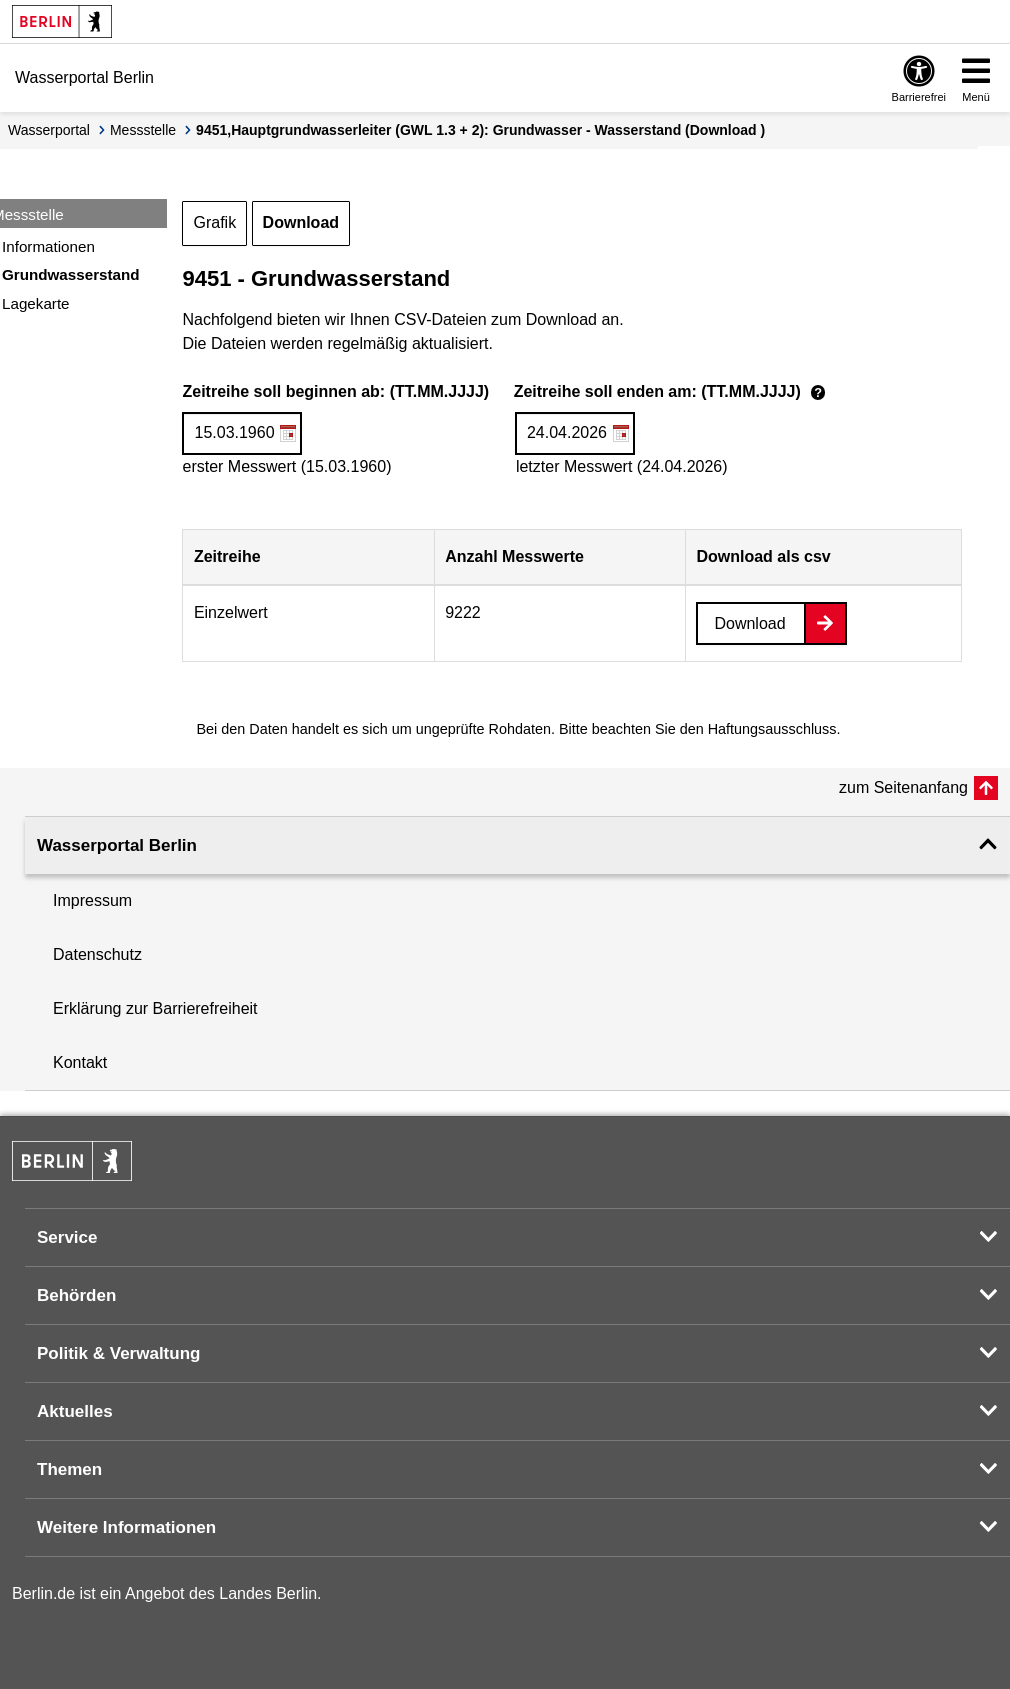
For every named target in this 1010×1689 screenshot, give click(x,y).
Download (301, 222)
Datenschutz (97, 954)
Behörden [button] (76, 1295)
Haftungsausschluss (772, 729)
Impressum (92, 900)
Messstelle (143, 130)
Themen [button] (69, 1469)
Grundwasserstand (71, 274)
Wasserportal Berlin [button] (117, 845)
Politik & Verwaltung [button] (118, 1353)
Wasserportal (49, 130)
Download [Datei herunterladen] (749, 623)
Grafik (214, 222)
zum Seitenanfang (903, 787)
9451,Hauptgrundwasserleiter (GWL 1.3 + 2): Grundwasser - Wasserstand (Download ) (480, 130)
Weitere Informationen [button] (126, 1527)
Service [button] (67, 1237)
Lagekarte (36, 303)
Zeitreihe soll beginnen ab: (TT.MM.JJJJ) (506, 392)
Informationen (48, 246)
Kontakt (80, 1062)
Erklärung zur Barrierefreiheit (155, 1008)
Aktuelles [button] (75, 1411)
